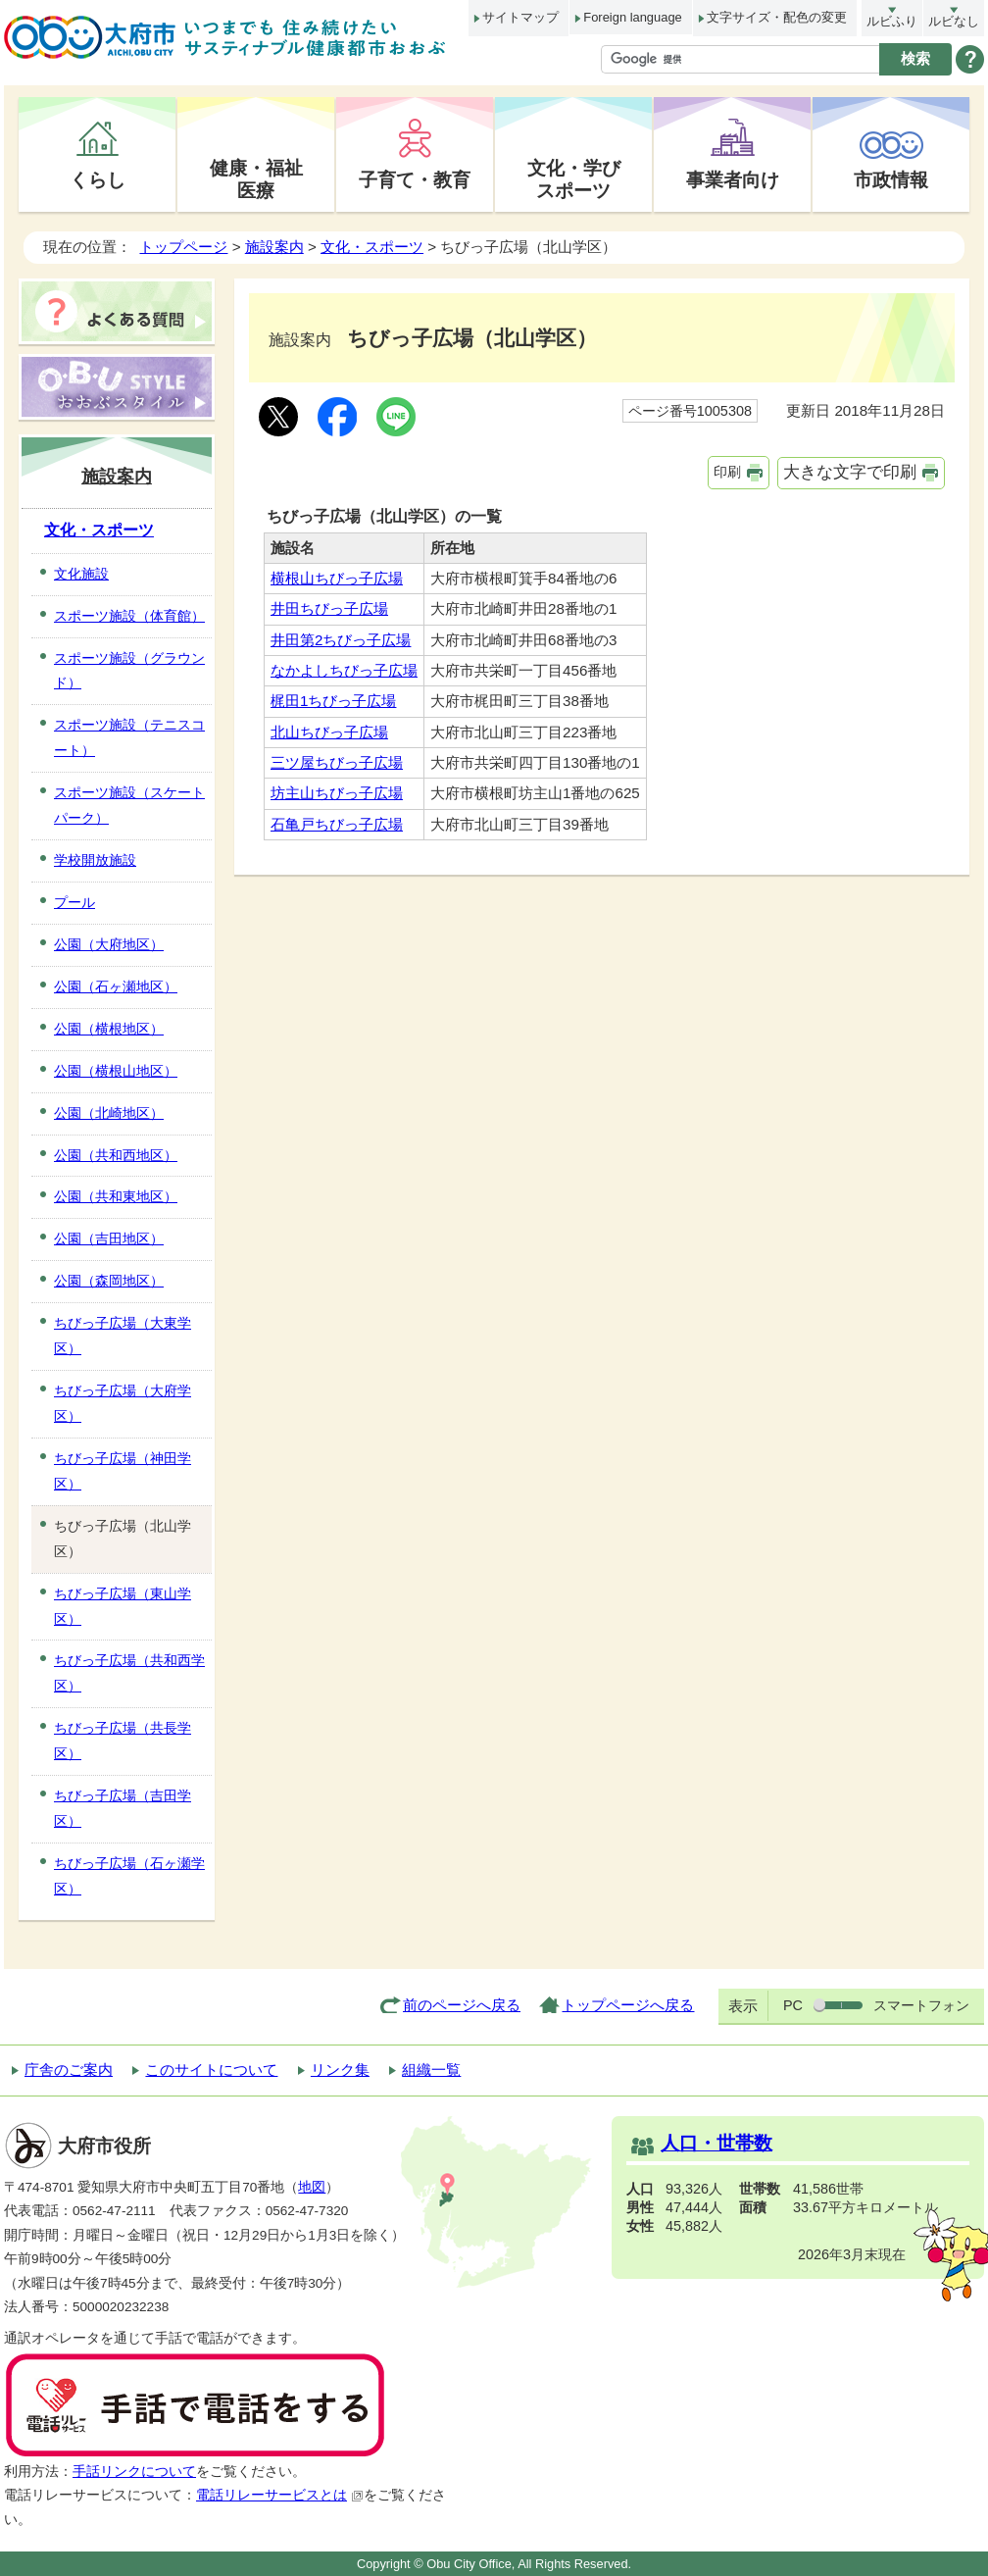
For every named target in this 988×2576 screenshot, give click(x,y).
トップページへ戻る (628, 2004)
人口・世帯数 (716, 2143)
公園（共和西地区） (115, 1155)
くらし (97, 179)
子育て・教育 (414, 179)
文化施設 (81, 573)
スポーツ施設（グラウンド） (129, 670)
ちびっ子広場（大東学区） (122, 1335)
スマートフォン (921, 2005)
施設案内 (274, 246)
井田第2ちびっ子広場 (341, 639)
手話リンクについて (134, 2471)
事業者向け (732, 179)
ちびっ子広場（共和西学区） (129, 1672)
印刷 (727, 472)
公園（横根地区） (109, 1028)
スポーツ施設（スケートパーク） (129, 805)
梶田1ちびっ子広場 (333, 700)
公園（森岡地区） (109, 1280)
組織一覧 (431, 2069)
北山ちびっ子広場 (329, 732)
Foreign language (632, 17)
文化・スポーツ (372, 246)
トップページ (183, 246)
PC (793, 2005)
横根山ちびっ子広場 (337, 578)
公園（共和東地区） (115, 1196)
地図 (311, 2187)
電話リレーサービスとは (280, 2495)
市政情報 (891, 179)
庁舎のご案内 (69, 2069)
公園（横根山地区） (115, 1071)
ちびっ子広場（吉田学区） (122, 1808)
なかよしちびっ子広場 (344, 670)
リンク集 (340, 2069)
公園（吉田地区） (109, 1238)
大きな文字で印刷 (849, 472)
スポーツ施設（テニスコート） (129, 737)
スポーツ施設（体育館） (129, 616)
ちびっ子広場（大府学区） (122, 1403)
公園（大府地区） (109, 944)
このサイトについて (211, 2069)
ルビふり (891, 21)
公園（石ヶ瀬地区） (115, 986)
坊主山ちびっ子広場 (337, 792)
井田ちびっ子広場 (329, 608)
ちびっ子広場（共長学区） (122, 1740)
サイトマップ (520, 17)
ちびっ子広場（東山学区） (122, 1606)
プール (74, 902)
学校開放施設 (95, 860)
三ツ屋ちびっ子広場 (337, 762)
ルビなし (953, 21)
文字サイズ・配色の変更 (777, 17)
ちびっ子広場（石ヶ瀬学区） (129, 1875)
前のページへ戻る (461, 2004)
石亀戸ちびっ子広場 (337, 824)
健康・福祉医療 (256, 179)
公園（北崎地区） (109, 1113)
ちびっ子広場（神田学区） (122, 1470)
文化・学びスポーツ (573, 179)
